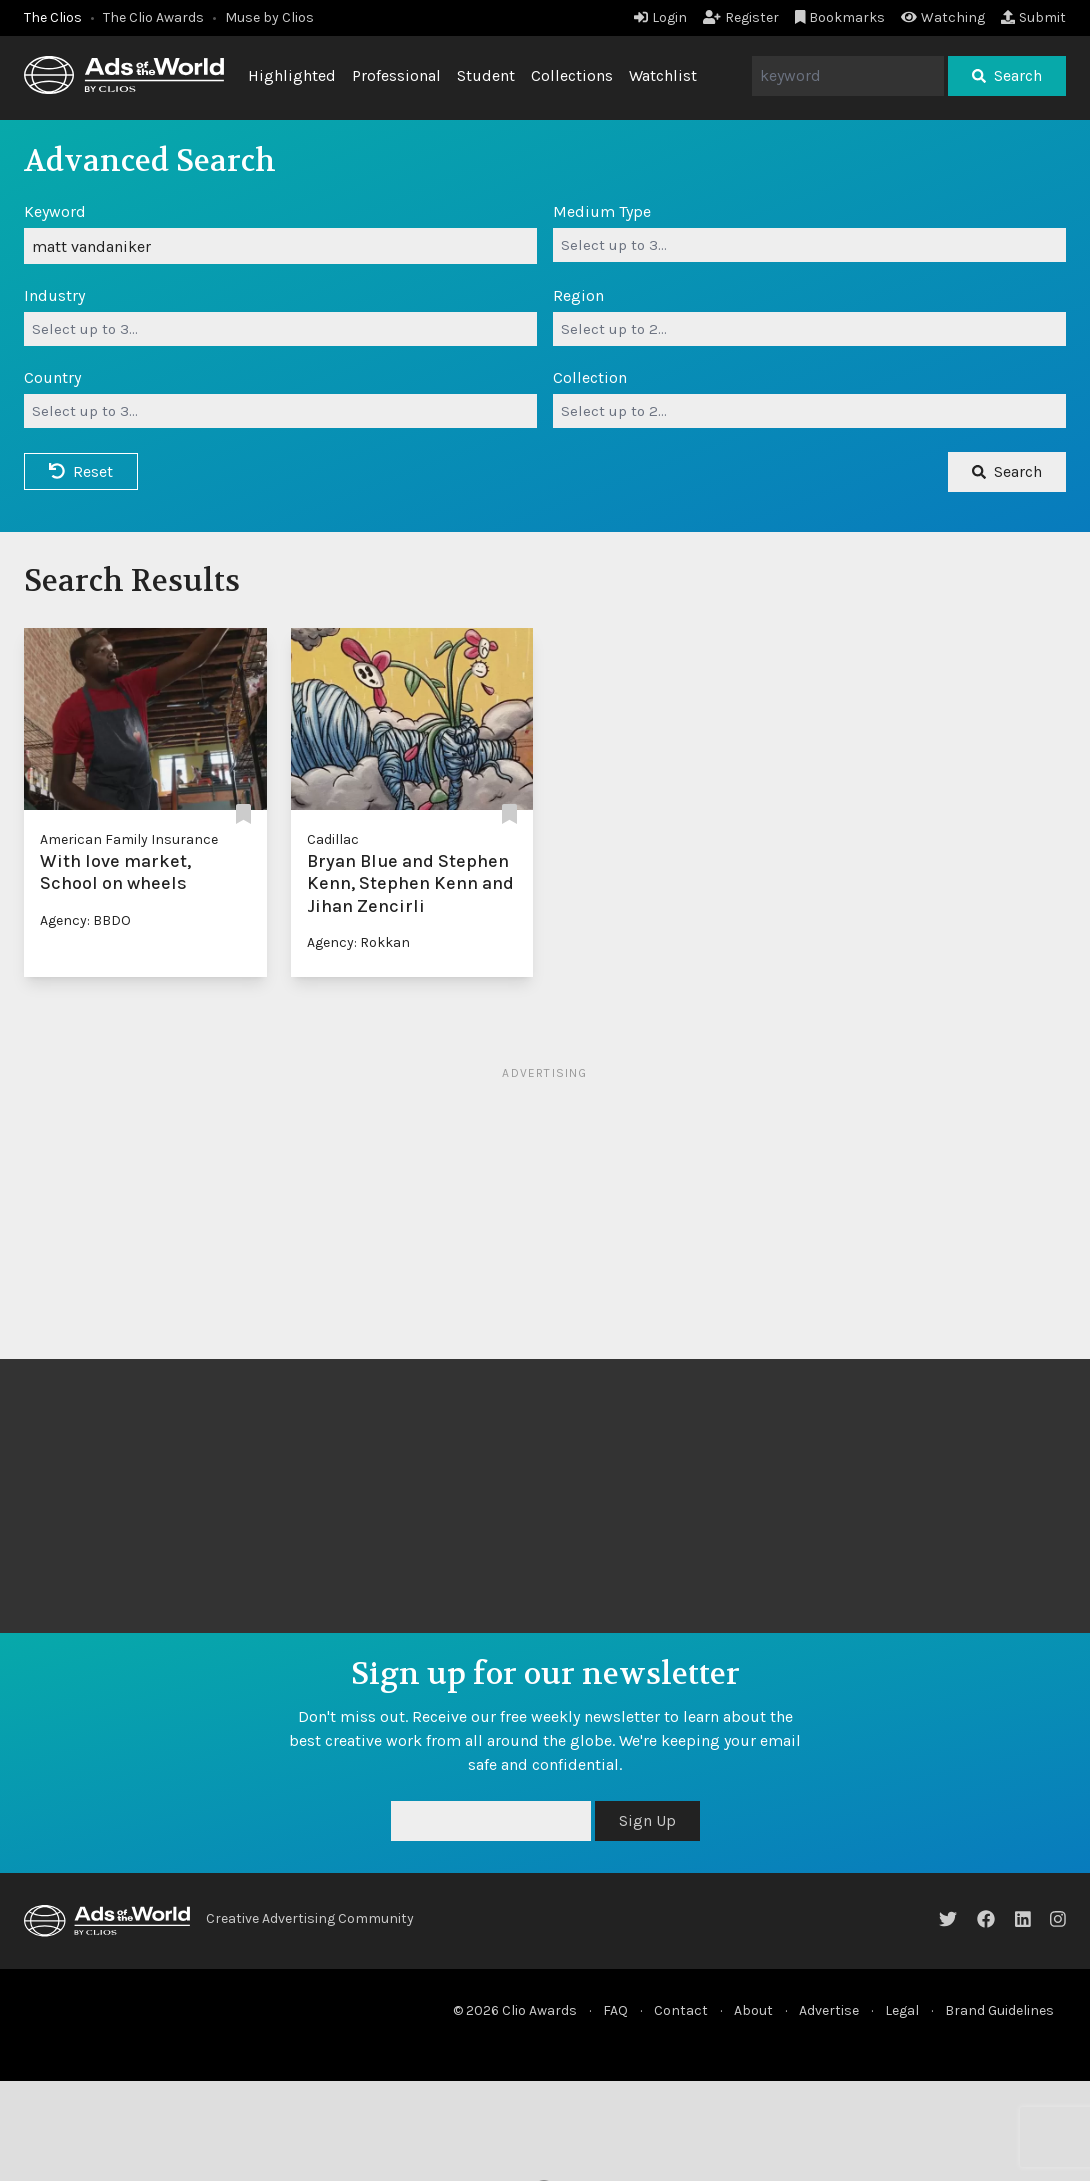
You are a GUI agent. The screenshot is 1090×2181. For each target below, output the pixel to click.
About (753, 2010)
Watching (943, 17)
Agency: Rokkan (358, 942)
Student (486, 75)
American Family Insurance (129, 839)
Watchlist (663, 75)
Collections (572, 75)
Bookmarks (840, 17)
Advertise (829, 2010)
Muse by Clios (269, 17)
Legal (902, 2010)
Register (741, 17)
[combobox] (809, 245)
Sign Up (647, 1820)
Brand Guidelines (999, 2010)
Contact (681, 2010)
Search (1007, 75)
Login (660, 17)
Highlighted (292, 75)
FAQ (615, 2010)
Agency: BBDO (85, 920)
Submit (1033, 17)
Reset (81, 471)
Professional (396, 75)
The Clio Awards (153, 17)
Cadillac (333, 839)
